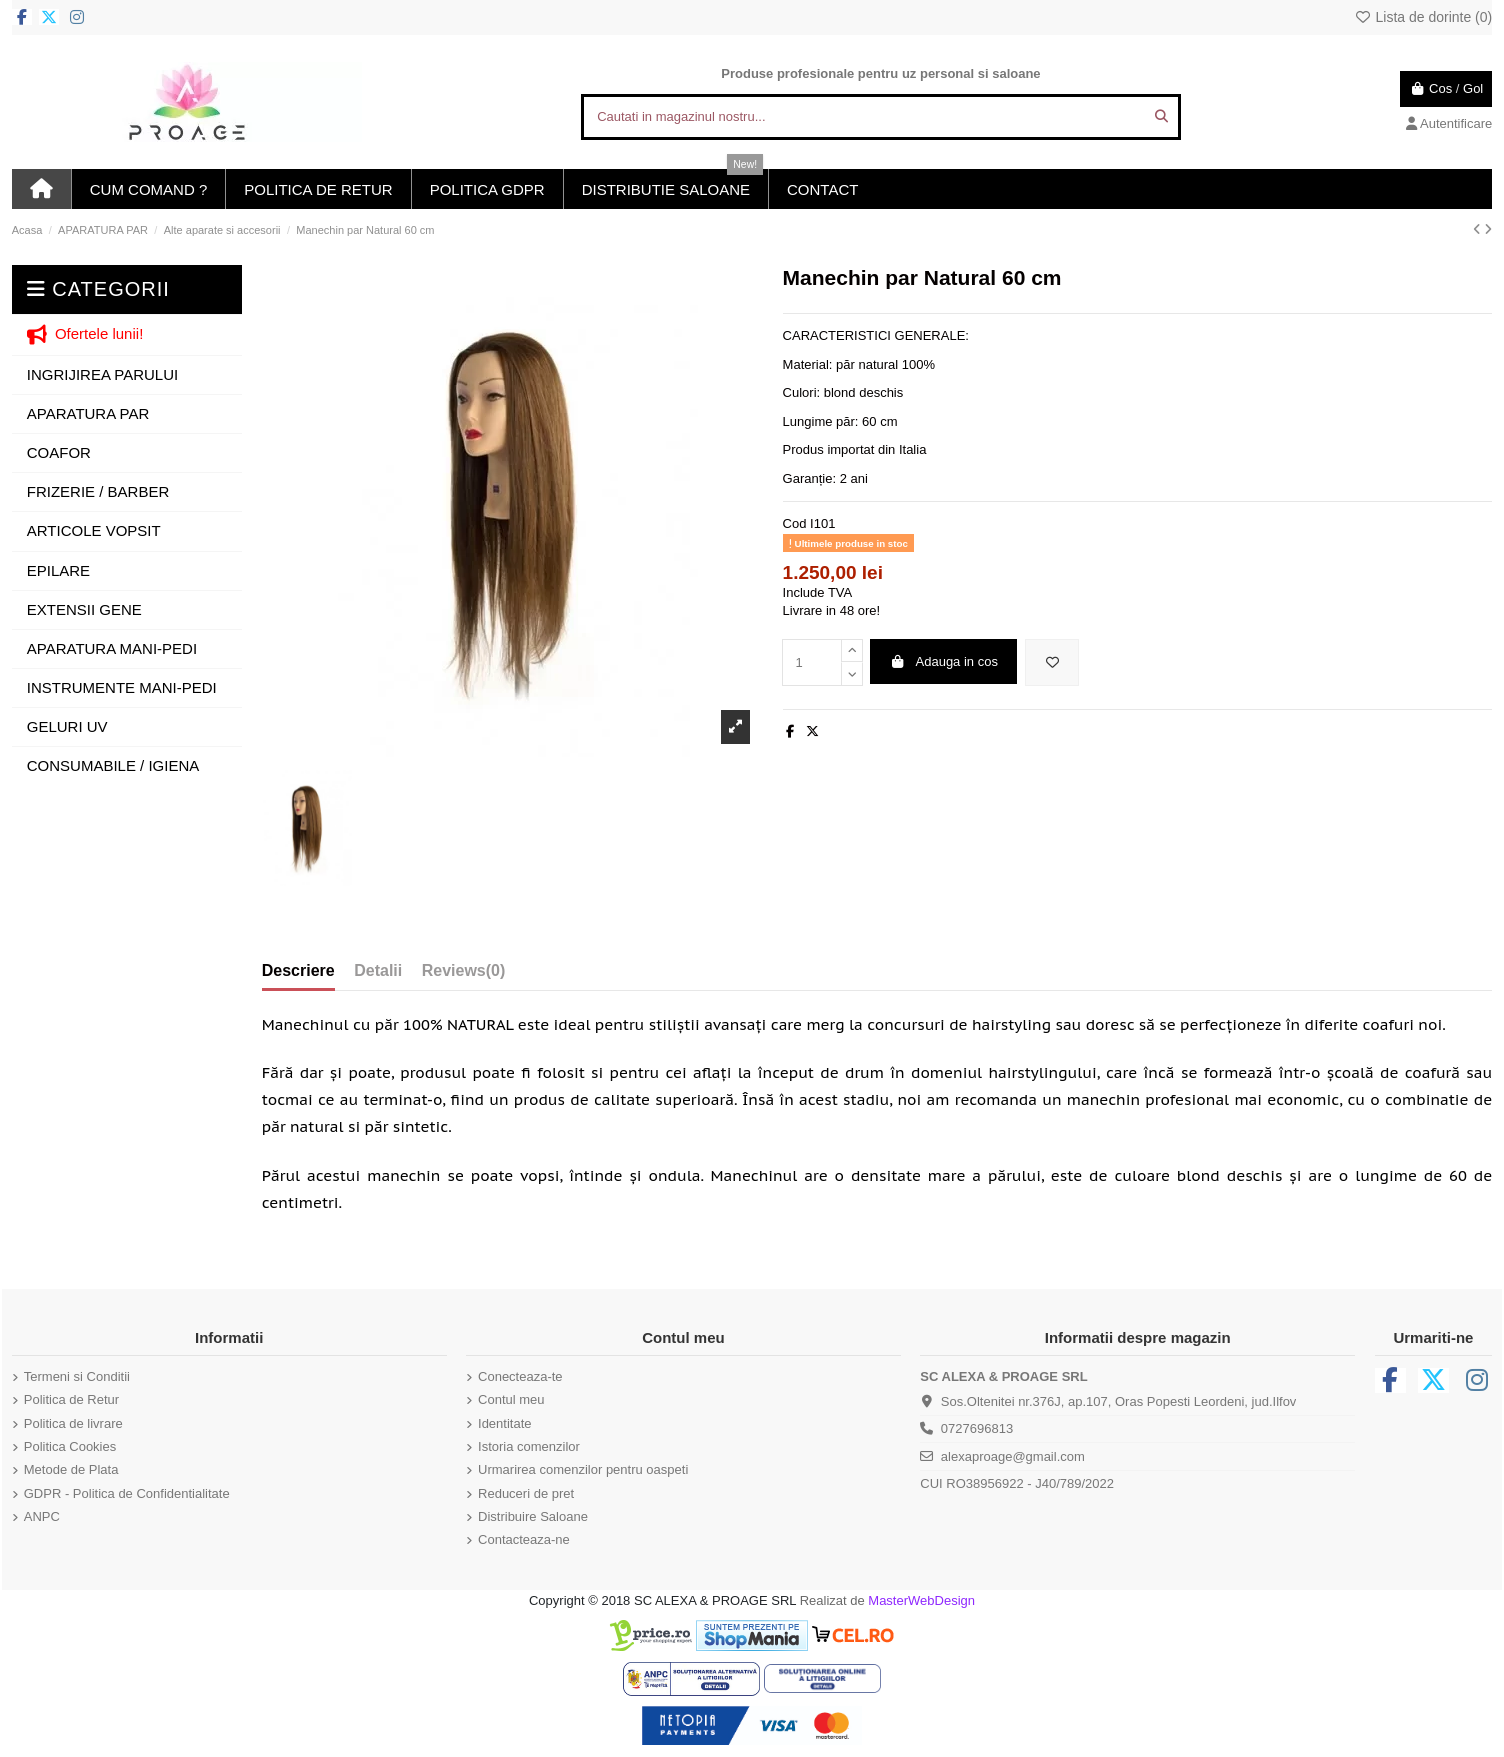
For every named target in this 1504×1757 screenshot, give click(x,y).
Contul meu (511, 1399)
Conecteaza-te (520, 1376)
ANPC (42, 1516)
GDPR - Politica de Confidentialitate (127, 1493)
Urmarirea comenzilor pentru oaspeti (583, 1469)
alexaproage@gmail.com (1013, 1456)
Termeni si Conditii (77, 1376)
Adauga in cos (944, 661)
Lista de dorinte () (1423, 17)
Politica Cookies (70, 1446)
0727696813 (977, 1428)
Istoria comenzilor (529, 1446)
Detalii (378, 970)
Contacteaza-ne (524, 1539)
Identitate (505, 1423)
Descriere (298, 970)
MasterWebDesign (921, 1600)
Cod (795, 523)
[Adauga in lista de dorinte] (1052, 663)
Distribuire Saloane (533, 1516)
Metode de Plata (71, 1469)
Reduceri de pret (526, 1493)
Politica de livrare (73, 1423)
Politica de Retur (71, 1399)
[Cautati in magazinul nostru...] (1161, 117)
